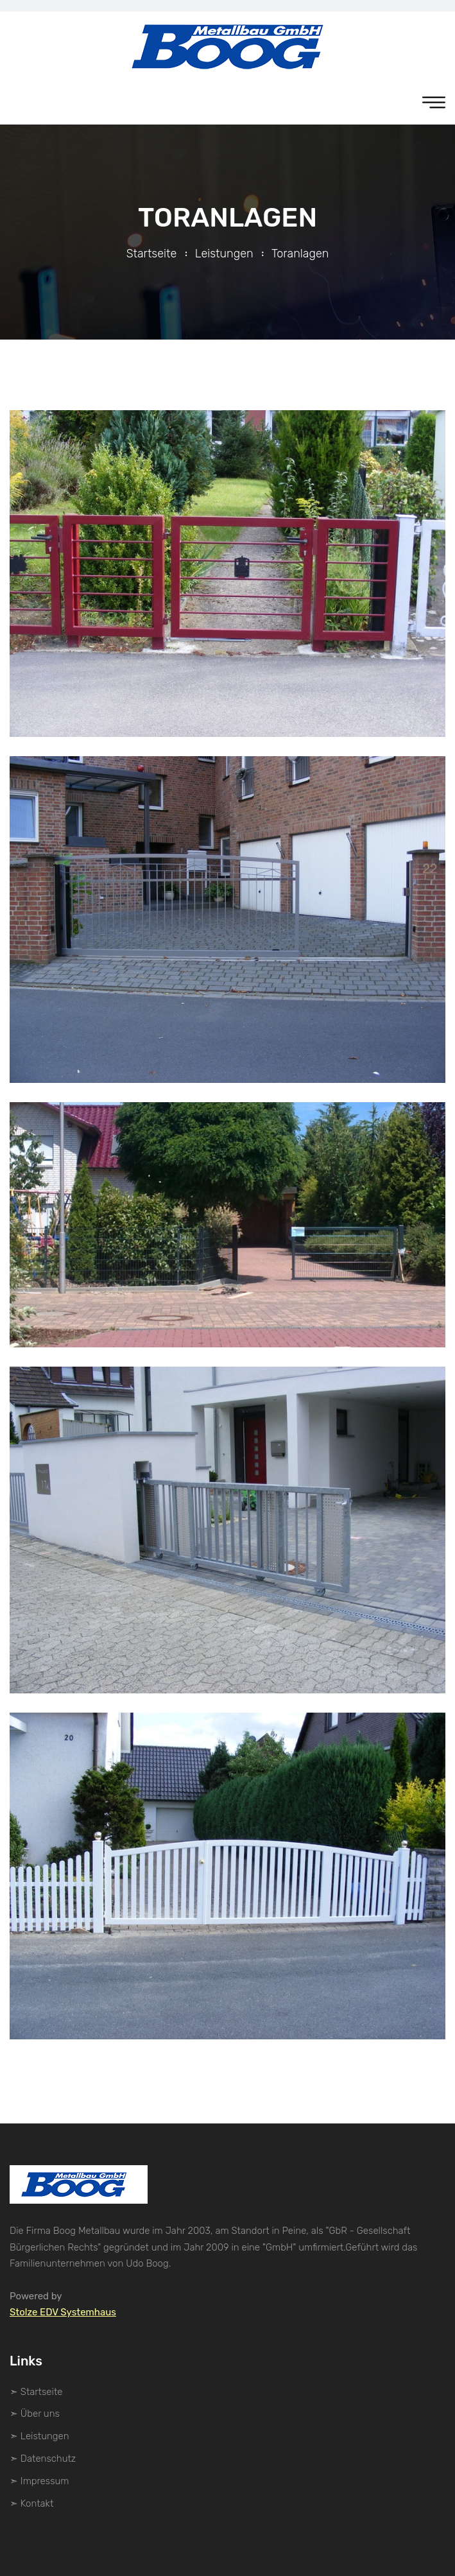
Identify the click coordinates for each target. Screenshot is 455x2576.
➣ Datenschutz (43, 2458)
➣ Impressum (39, 2481)
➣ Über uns (35, 2413)
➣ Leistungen (39, 2436)
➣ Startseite (36, 2392)
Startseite (151, 253)
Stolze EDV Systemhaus (63, 2312)
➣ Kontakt (31, 2503)
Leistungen (224, 253)
